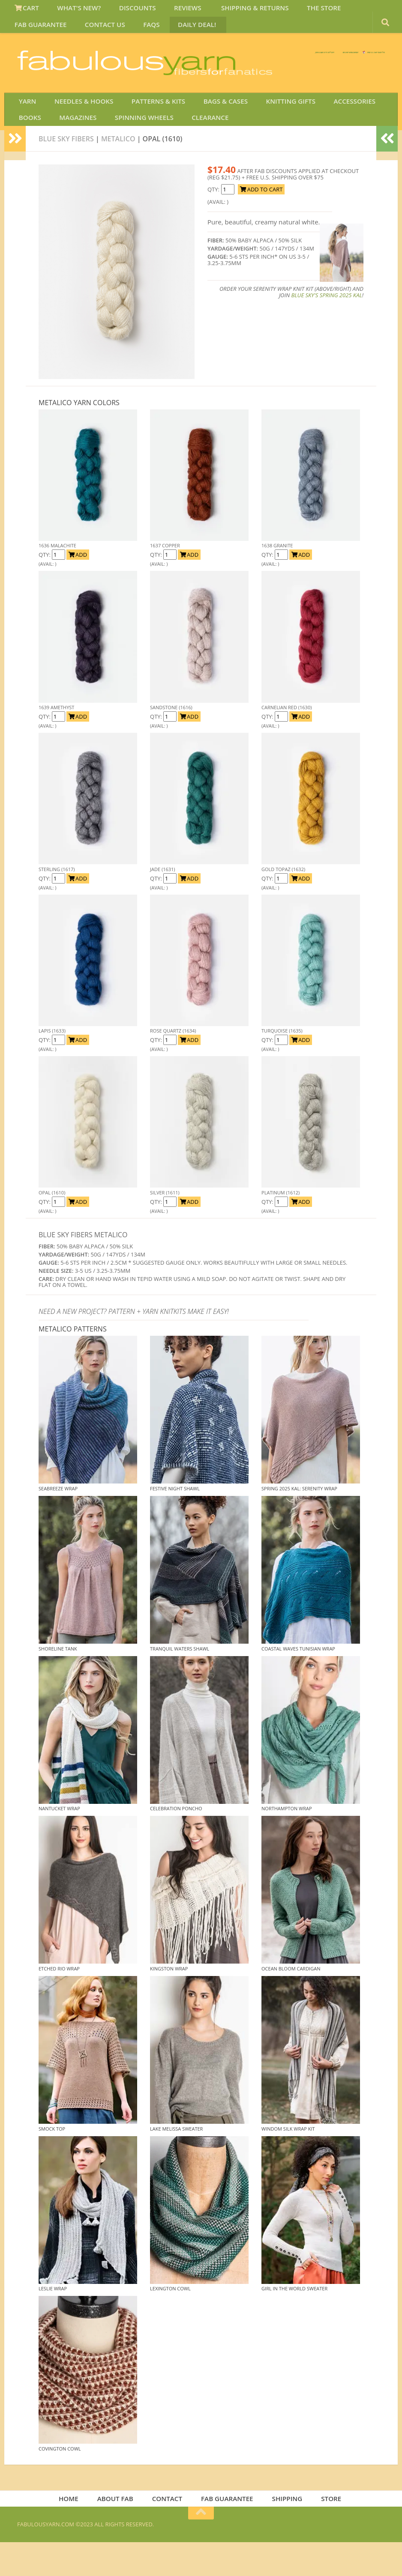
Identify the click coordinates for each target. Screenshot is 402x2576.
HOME (76, 2531)
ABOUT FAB (119, 2531)
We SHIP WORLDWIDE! (237, 63)
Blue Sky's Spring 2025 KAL (326, 326)
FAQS (74, 31)
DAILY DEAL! (114, 31)
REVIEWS (171, 10)
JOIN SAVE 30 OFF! (337, 72)
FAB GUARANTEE (354, 10)
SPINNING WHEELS (132, 146)
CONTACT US (33, 31)
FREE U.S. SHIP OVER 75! (340, 63)
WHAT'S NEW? (72, 10)
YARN (25, 125)
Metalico (118, 170)
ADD (78, 586)
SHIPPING (284, 2531)
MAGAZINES (71, 146)
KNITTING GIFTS (270, 125)
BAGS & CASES (209, 125)
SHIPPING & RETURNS (233, 10)
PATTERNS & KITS (147, 125)
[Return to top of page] (201, 2546)
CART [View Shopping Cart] (25, 10)
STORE (325, 2531)
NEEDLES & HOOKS (77, 125)
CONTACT (169, 2531)
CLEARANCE (193, 146)
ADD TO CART (261, 220)
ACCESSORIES (329, 125)
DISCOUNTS (126, 10)
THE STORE (297, 10)
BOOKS (28, 146)
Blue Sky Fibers (66, 170)
